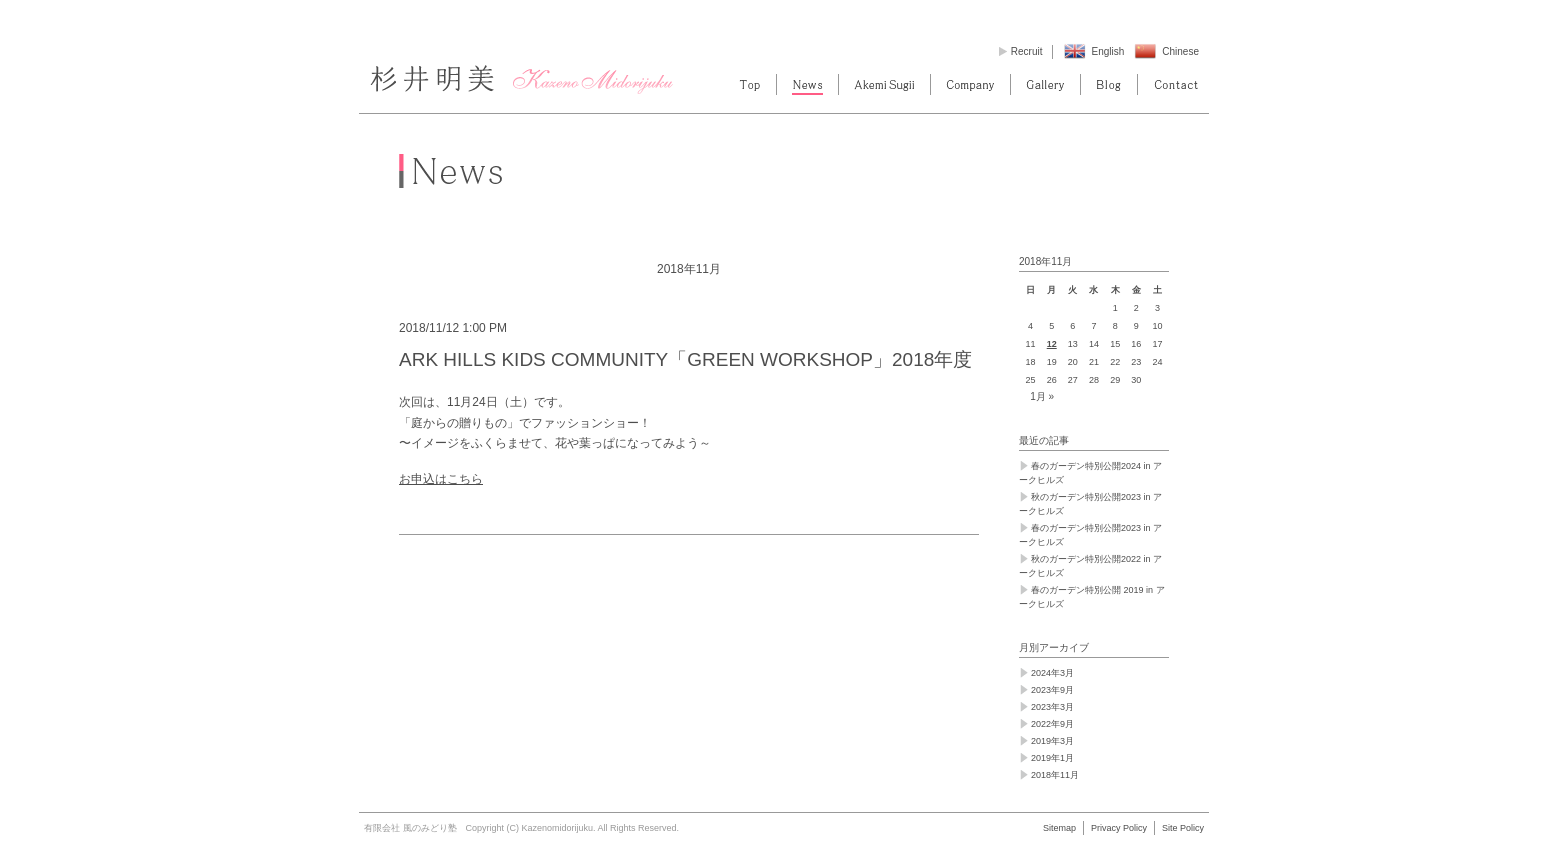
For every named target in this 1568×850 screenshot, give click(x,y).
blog (1109, 84)
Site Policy (1183, 828)
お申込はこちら (441, 479)
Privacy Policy (1119, 828)
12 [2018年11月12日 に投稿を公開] (1052, 344)
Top (750, 84)
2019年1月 (1052, 758)
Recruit (1027, 51)
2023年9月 (1052, 690)
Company (970, 84)
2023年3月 (1052, 707)
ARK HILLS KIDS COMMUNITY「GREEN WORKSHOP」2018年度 (685, 359)
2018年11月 (1055, 775)
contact (1176, 84)
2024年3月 (1052, 673)
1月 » (1042, 396)
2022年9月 (1052, 724)
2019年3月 (1052, 741)
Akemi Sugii (884, 84)
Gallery (1045, 84)
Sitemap (1059, 828)
